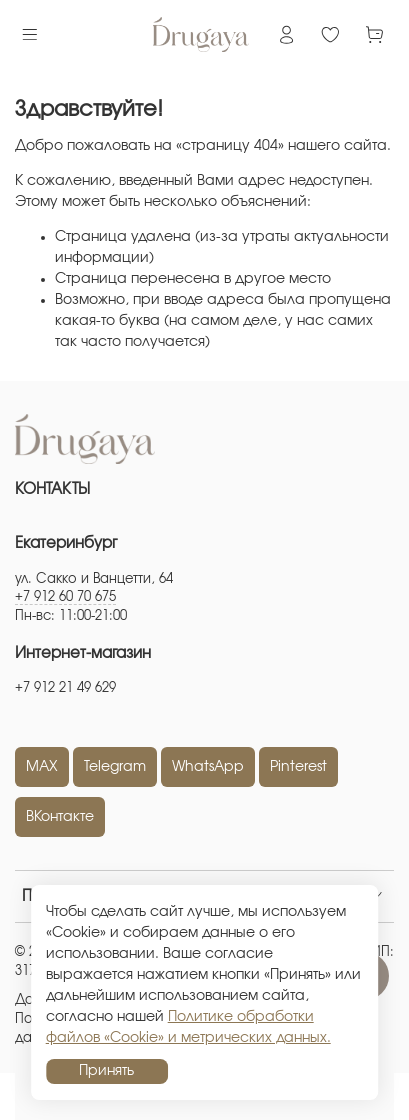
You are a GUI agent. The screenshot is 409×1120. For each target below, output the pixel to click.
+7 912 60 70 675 (65, 597)
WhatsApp (208, 767)
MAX (42, 767)
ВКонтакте (60, 817)
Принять (106, 1071)
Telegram (115, 767)
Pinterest (298, 767)
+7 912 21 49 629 (65, 688)
